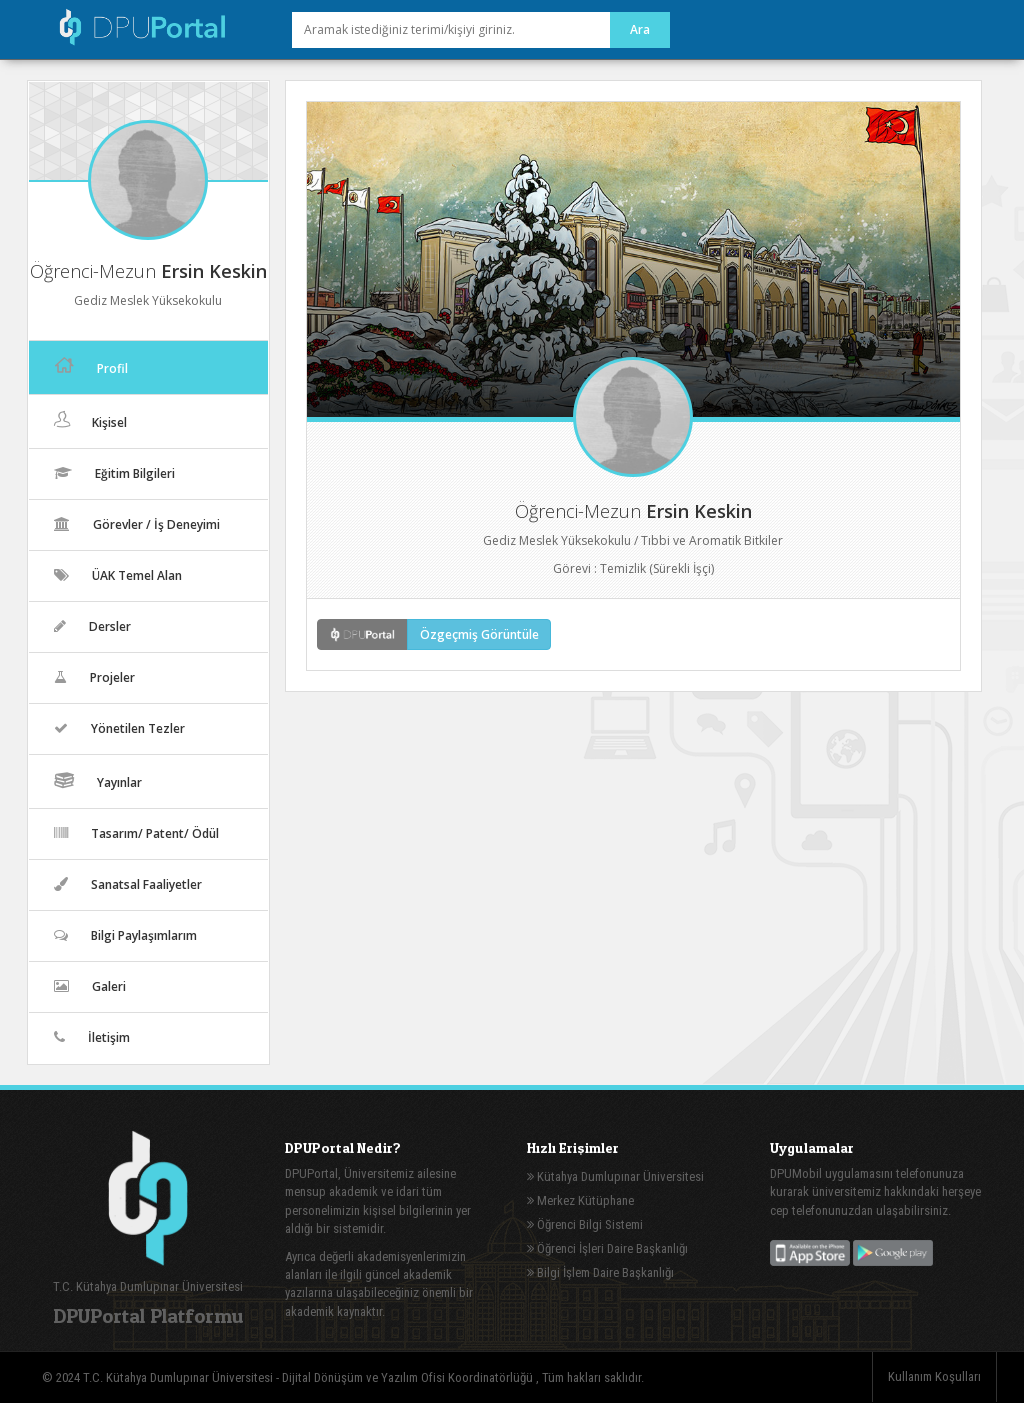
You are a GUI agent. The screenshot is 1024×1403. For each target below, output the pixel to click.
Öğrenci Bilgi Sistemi (585, 1224)
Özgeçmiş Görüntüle (479, 634)
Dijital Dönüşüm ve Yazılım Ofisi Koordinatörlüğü (409, 1377)
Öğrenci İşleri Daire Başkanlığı (607, 1248)
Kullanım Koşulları (934, 1376)
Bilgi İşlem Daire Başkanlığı (600, 1272)
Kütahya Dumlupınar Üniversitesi (615, 1176)
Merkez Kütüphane (580, 1200)
